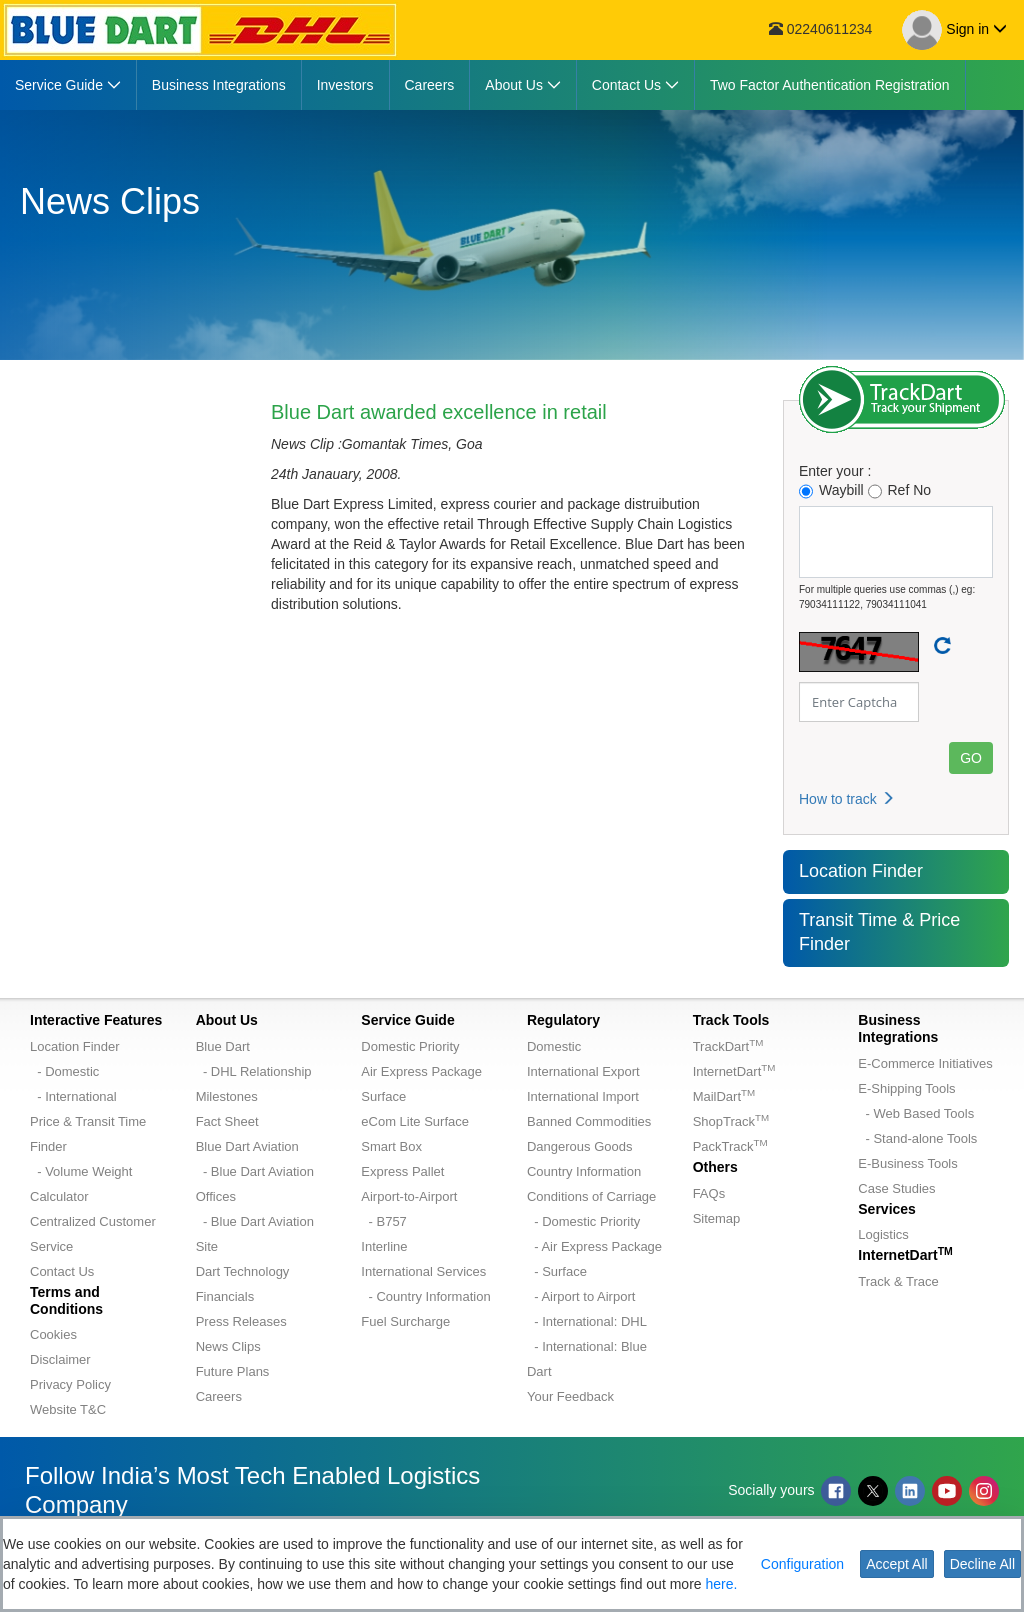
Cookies (53, 1334)
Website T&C (68, 1409)
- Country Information (425, 1296)
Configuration (802, 1564)
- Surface (557, 1271)
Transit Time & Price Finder (879, 932)
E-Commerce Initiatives (925, 1063)
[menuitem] (68, 85)
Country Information (584, 1171)
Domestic (554, 1046)
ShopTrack (731, 1121)
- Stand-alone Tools (917, 1138)
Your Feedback (570, 1396)
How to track (847, 799)
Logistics (883, 1234)
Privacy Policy (70, 1384)
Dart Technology (243, 1271)
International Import (583, 1096)
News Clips (228, 1346)
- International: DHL (587, 1321)
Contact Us (62, 1271)
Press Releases (241, 1321)
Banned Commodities (589, 1121)
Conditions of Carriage (591, 1196)
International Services (423, 1271)
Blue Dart (223, 1046)
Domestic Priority (410, 1046)
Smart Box (391, 1146)
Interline (384, 1246)
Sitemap (717, 1218)
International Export (583, 1071)
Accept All (896, 1564)
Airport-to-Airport (409, 1196)
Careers (219, 1396)
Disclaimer (60, 1359)
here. (721, 1584)
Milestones (227, 1096)
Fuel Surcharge (405, 1321)
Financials (225, 1296)
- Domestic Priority (583, 1221)
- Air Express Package (594, 1246)
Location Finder (861, 871)
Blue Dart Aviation (247, 1146)
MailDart (724, 1096)
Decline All (982, 1564)
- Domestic (64, 1071)
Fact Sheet (227, 1121)
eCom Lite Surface (415, 1121)
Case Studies (896, 1188)
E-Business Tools (907, 1163)
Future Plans (233, 1371)
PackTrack (730, 1146)
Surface (383, 1096)
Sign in (954, 30)
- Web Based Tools (916, 1113)
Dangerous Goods (580, 1146)
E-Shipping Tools (906, 1088)
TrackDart (728, 1046)
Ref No (900, 490)
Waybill (831, 490)
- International (73, 1096)
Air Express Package (421, 1071)
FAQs (709, 1193)
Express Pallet (402, 1171)
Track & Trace (898, 1281)
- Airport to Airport (581, 1296)
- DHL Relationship (254, 1071)
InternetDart (734, 1071)
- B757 (384, 1221)
